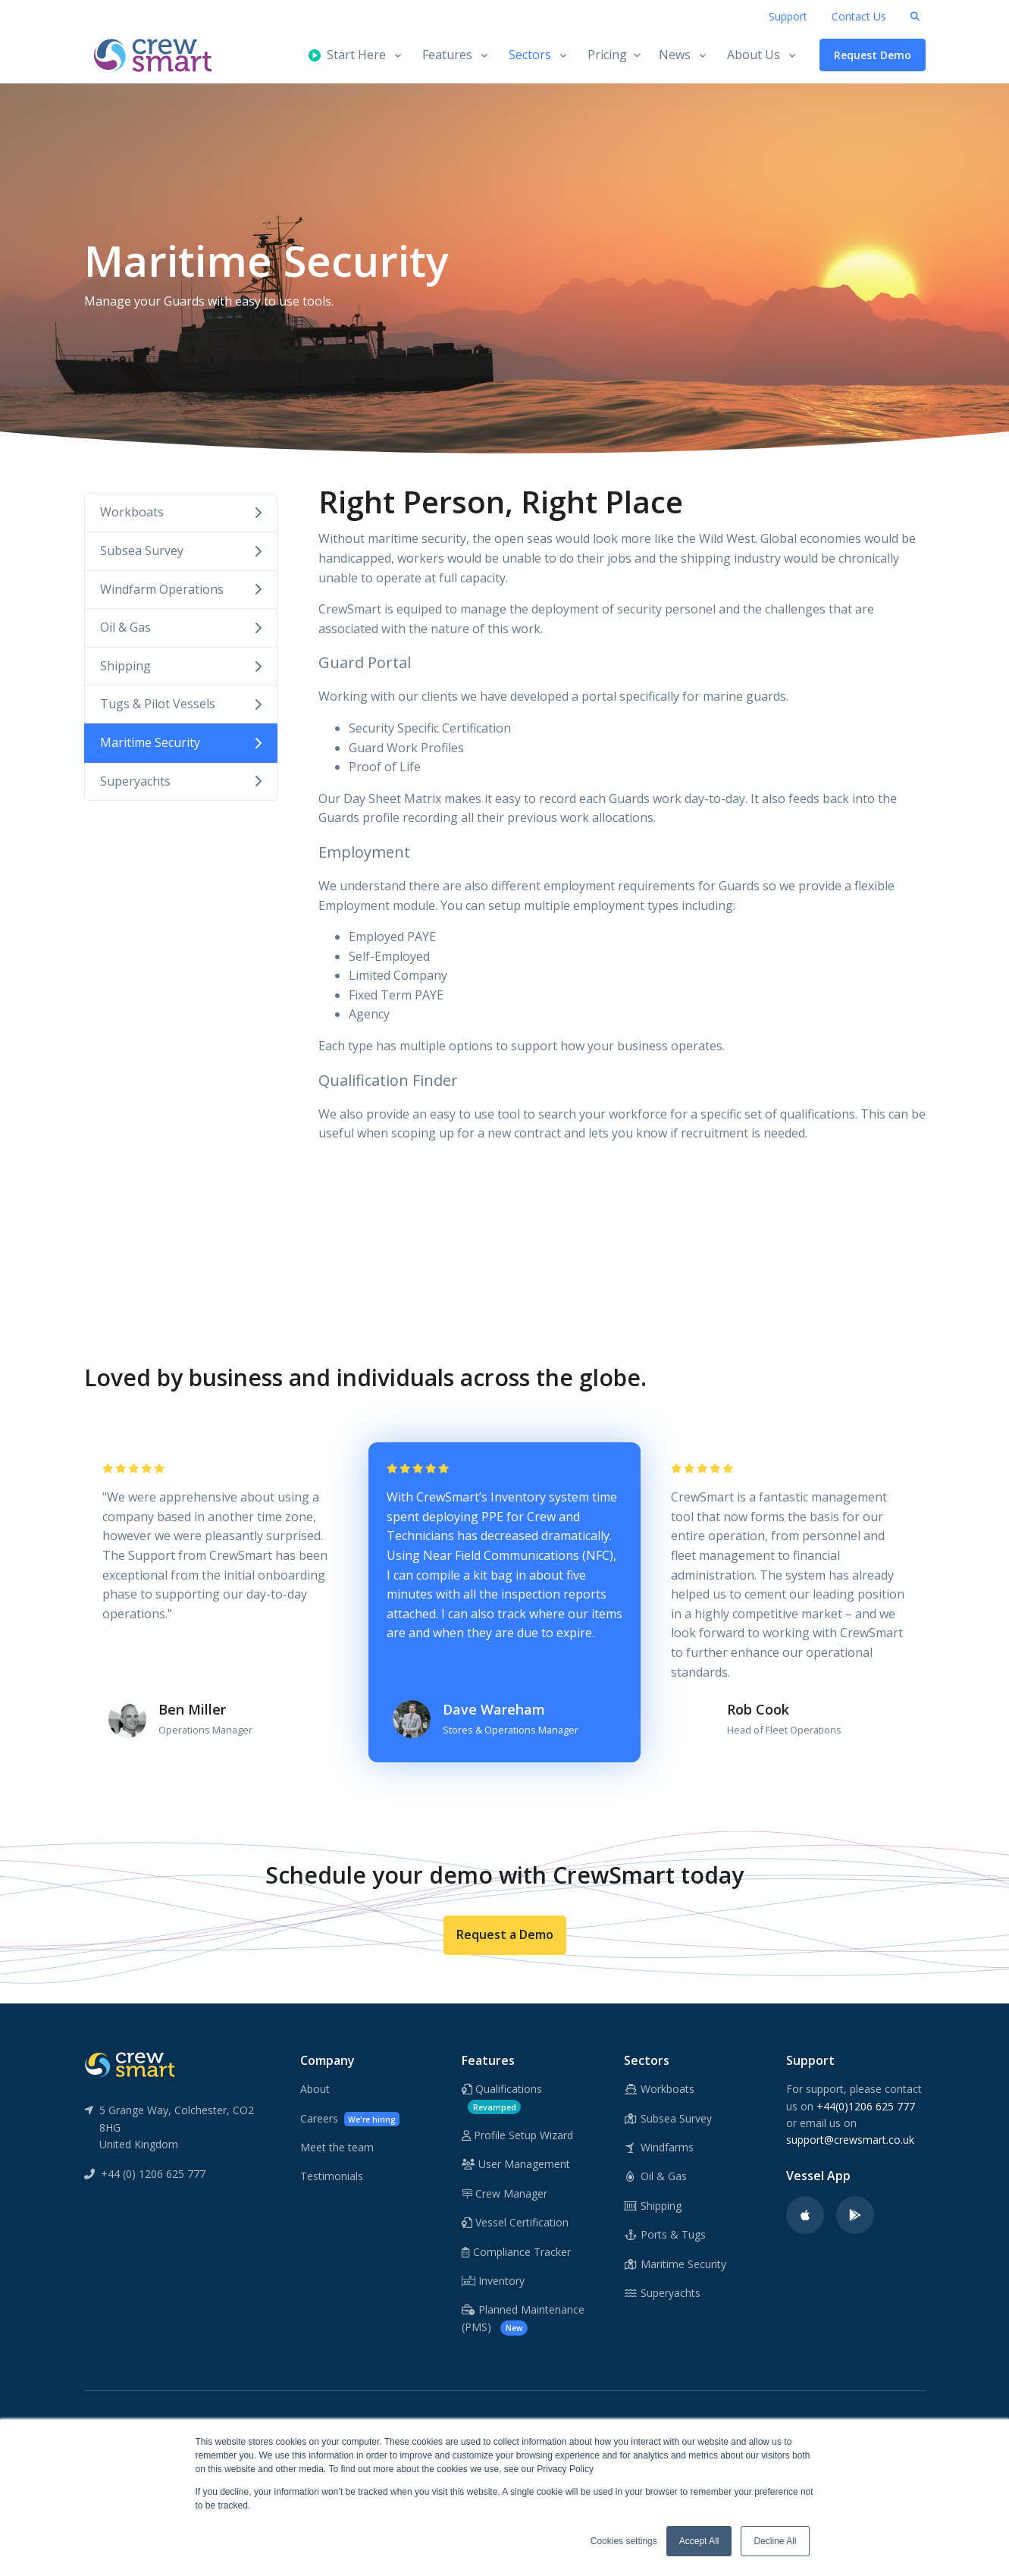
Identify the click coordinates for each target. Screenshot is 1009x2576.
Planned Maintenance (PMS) (523, 2318)
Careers (350, 2119)
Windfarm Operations (181, 589)
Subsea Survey (181, 550)
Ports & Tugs (665, 2234)
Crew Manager (504, 2193)
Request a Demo (504, 1934)
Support (788, 16)
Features (447, 54)
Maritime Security (181, 742)
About (315, 2089)
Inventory (493, 2280)
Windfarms (659, 2147)
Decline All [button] (775, 2541)
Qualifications (502, 2098)
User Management (516, 2164)
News (675, 54)
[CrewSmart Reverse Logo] (129, 2063)
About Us (753, 54)
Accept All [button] (699, 2541)
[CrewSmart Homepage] (160, 55)
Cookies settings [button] (624, 2541)
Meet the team (337, 2147)
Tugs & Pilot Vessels (181, 703)
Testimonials (331, 2176)
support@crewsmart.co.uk (850, 2139)
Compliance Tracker (516, 2252)
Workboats (181, 512)
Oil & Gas (181, 627)
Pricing (614, 54)
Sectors (530, 54)
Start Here (347, 54)
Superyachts (181, 781)
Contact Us (859, 16)
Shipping (181, 665)
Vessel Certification (515, 2222)
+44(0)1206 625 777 (865, 2106)
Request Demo (872, 55)
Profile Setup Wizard (517, 2135)
